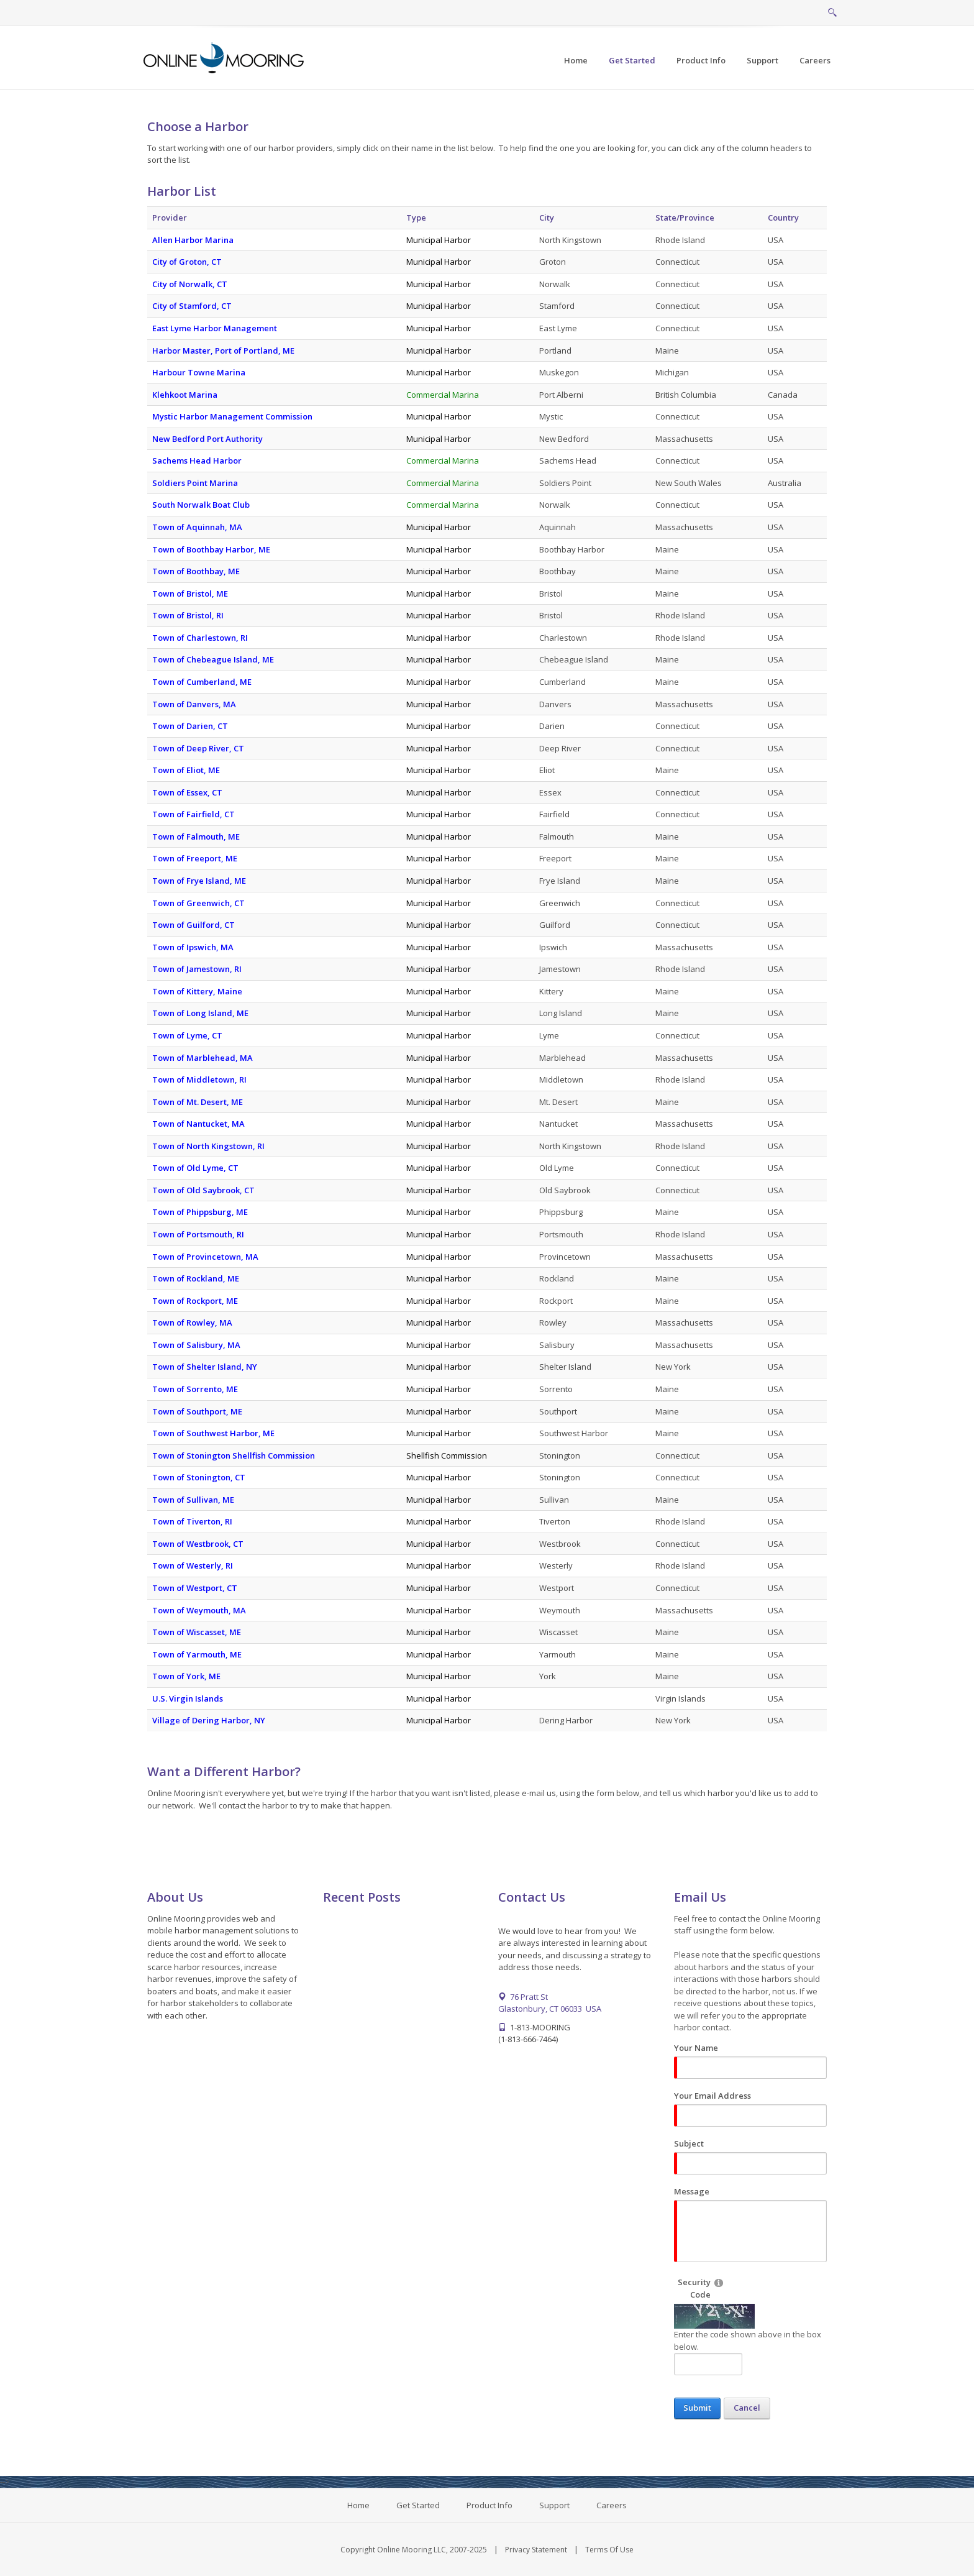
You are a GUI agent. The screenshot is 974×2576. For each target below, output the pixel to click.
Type (416, 217)
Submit (697, 2407)
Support (554, 2505)
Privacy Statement (536, 2549)
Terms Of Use (609, 2549)
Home (358, 2505)
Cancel (747, 2407)
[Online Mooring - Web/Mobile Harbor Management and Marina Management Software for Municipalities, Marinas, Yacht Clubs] (224, 56)
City (546, 217)
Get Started (418, 2505)
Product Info (489, 2505)
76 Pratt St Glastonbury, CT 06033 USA (549, 2003)
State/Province (684, 217)
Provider (169, 217)
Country (783, 217)
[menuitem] (632, 60)
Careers (611, 2505)
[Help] (718, 2282)
